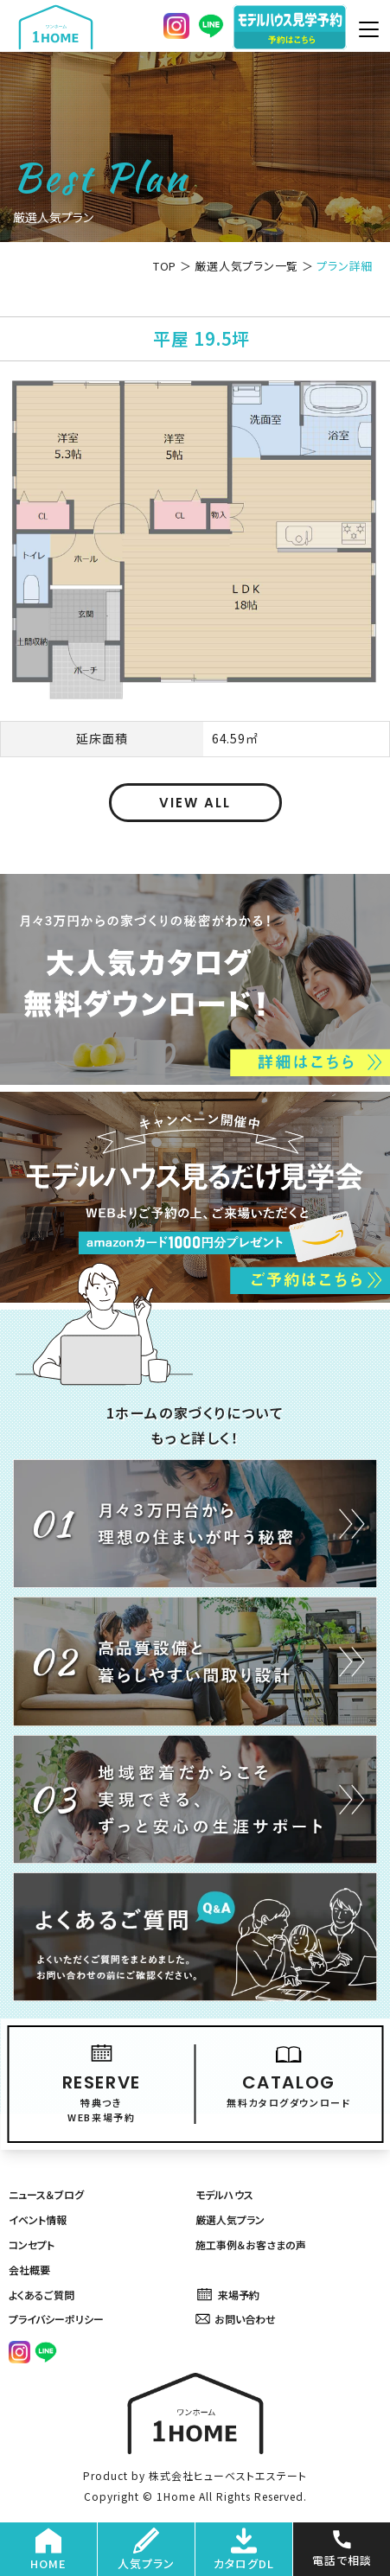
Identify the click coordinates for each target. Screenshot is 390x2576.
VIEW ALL (195, 803)
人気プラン (146, 2550)
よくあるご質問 (41, 2294)
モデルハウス (224, 2194)
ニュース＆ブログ (46, 2194)
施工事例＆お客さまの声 (250, 2244)
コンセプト (31, 2244)
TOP (164, 266)
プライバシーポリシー (56, 2318)
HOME (48, 2550)
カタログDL (244, 2550)
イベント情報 (38, 2219)
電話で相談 (342, 2547)
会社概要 (29, 2269)
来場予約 (227, 2294)
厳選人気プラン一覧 (246, 266)
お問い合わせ (236, 2318)
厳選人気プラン (230, 2219)
